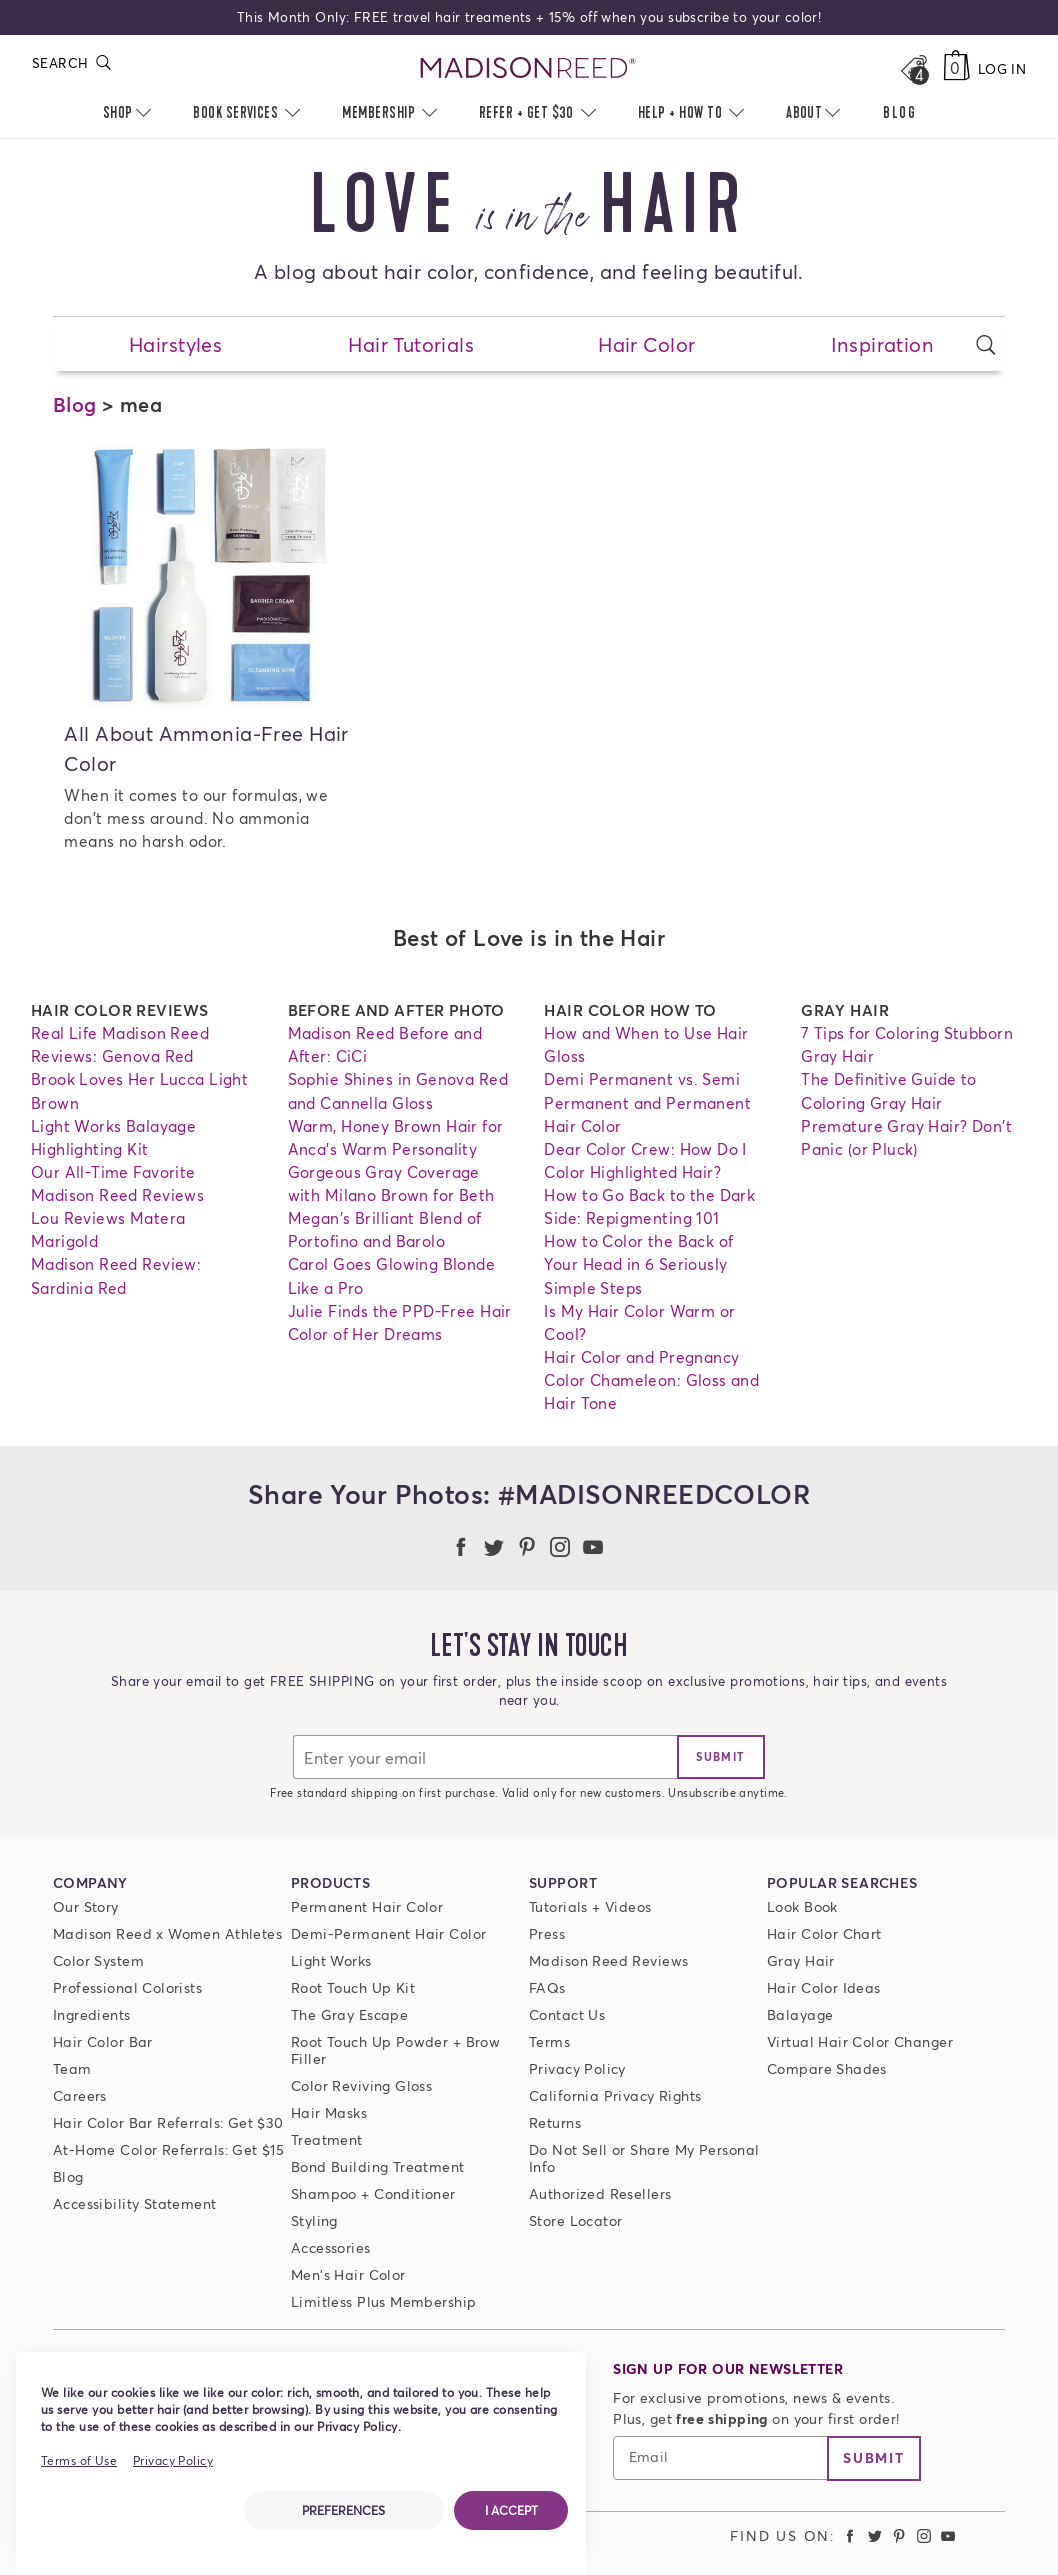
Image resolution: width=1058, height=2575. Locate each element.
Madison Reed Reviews (608, 1960)
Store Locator (575, 2220)
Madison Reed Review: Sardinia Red (116, 1275)
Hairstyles (175, 344)
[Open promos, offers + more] (914, 68)
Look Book (802, 1906)
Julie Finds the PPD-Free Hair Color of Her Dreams (400, 1322)
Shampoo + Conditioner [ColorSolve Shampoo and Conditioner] (373, 2193)
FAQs (547, 1987)
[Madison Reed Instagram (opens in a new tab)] (924, 2535)
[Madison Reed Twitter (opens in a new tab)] (875, 2535)
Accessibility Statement (135, 2203)
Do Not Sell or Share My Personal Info (644, 2158)
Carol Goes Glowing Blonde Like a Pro (392, 1275)
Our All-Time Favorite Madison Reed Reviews (117, 1183)
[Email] (485, 1757)
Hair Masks (329, 2112)
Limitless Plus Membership (384, 2301)
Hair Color (646, 344)
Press (547, 1933)
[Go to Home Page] (528, 68)
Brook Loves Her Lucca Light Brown (139, 1090)
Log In (1002, 69)
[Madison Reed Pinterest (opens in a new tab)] (899, 2535)
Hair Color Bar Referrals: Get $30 (168, 2122)
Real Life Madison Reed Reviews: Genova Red (120, 1044)
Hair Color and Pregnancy (641, 1357)
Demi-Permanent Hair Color (389, 1933)
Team (72, 2068)
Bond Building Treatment (378, 2166)
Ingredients (92, 2014)
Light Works (331, 1960)
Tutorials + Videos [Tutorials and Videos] (590, 1906)
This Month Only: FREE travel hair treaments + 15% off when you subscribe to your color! (529, 17)
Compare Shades (827, 2068)
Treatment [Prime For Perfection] (327, 2139)
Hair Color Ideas (824, 1987)
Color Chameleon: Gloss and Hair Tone (651, 1391)
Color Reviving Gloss (361, 2085)
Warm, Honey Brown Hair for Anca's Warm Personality (396, 1137)
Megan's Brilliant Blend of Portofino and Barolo (385, 1229)
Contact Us (567, 2014)
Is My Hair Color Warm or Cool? (639, 1322)
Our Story (86, 1906)
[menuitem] (899, 113)
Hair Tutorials (411, 344)
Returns (555, 2122)
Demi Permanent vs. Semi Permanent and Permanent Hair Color (647, 1102)
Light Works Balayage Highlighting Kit (113, 1137)
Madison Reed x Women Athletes (167, 1933)
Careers (80, 2095)
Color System (98, 1960)
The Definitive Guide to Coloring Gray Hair (889, 1090)
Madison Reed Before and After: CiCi (385, 1044)
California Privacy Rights (615, 2095)
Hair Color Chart (824, 1933)
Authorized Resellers (600, 2193)
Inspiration (883, 344)
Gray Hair (801, 1960)
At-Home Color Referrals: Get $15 (168, 2149)
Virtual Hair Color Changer (860, 2041)
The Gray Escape (349, 2014)
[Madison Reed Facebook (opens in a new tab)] (850, 2535)
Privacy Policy (577, 2068)
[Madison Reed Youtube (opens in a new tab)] (949, 2535)
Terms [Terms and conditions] (549, 2041)
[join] (721, 1757)
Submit (874, 2457)
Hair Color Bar (103, 2041)
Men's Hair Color (348, 2274)
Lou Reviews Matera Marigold (108, 1229)
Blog (75, 404)
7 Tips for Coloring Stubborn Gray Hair (907, 1044)
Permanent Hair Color (367, 1906)
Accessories (331, 2247)
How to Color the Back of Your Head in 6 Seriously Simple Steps (638, 1264)
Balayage (800, 2014)
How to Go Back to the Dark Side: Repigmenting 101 (649, 1206)
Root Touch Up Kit (353, 1987)
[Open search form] (986, 344)
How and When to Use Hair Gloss (646, 1044)
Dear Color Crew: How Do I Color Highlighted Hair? (645, 1160)
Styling (314, 2220)
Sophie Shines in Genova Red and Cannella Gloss (398, 1090)
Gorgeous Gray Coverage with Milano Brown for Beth (391, 1183)
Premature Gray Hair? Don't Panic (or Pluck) (906, 1137)
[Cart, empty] (956, 68)
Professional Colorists (127, 1987)
